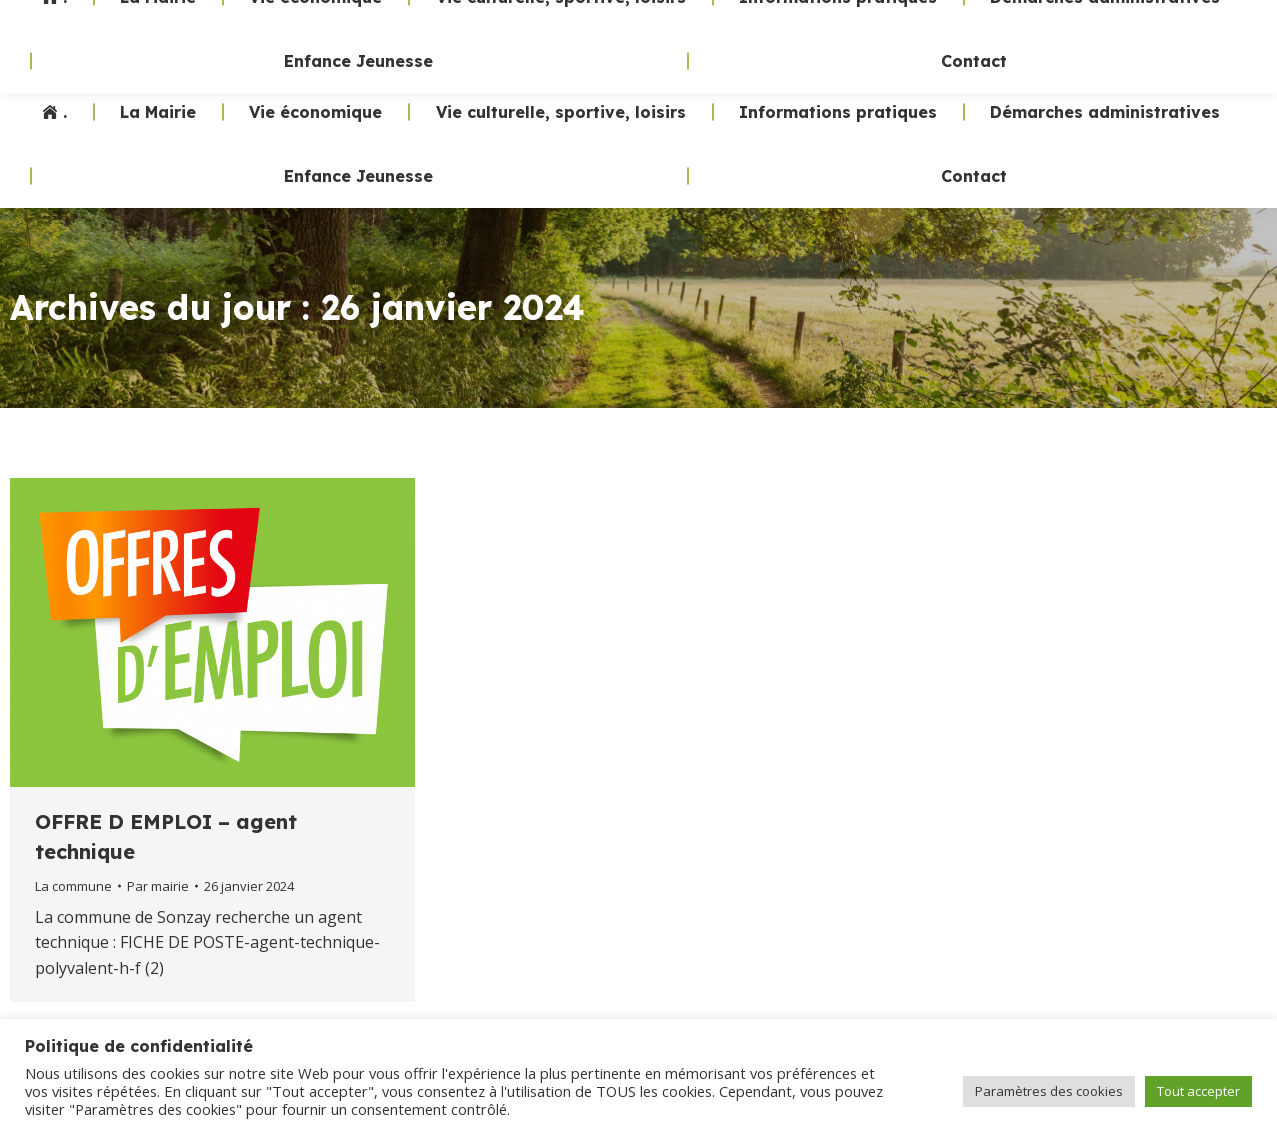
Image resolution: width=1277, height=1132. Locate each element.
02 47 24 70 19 (895, 40)
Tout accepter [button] (1198, 1091)
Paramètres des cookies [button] (1049, 1091)
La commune (73, 886)
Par (158, 886)
